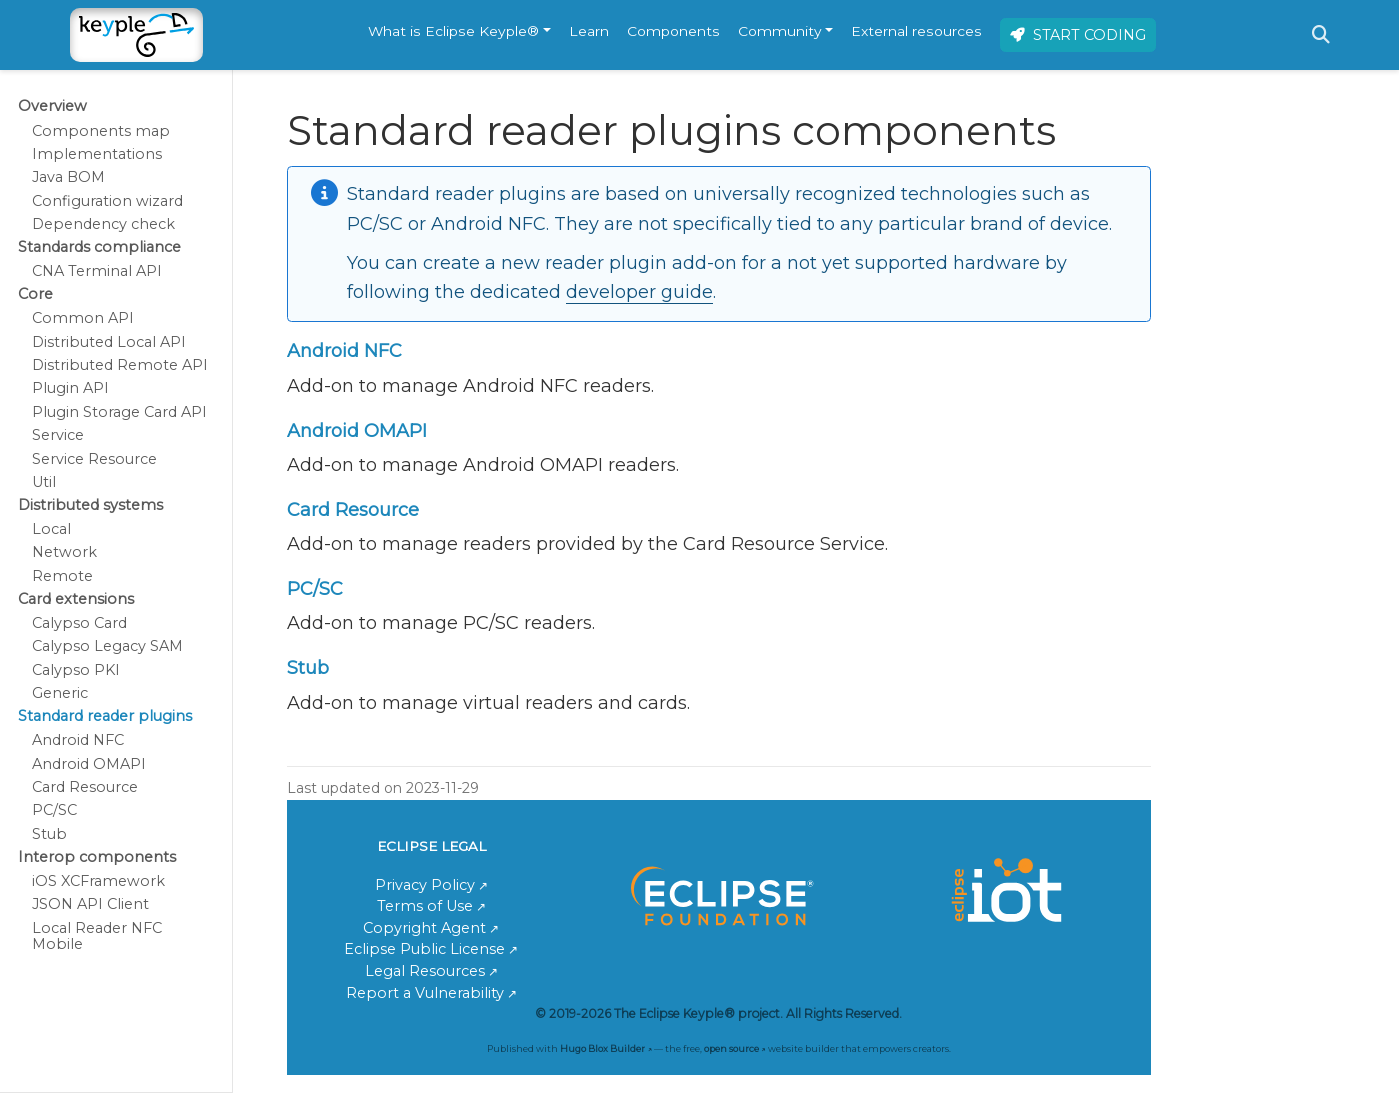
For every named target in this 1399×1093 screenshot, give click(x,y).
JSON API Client (90, 904)
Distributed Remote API (120, 365)
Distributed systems (90, 505)
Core (35, 294)
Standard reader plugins (105, 716)
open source (731, 1048)
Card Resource (85, 787)
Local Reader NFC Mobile (97, 936)
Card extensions (76, 599)
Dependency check (103, 224)
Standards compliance (99, 247)
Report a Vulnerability (425, 993)
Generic (60, 693)
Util (44, 482)
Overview (52, 106)
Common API (83, 318)
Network (64, 552)
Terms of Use (425, 906)
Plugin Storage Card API (119, 412)
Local (51, 529)
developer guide (639, 292)
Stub (49, 834)
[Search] (1321, 35)
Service (58, 435)
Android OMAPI (89, 764)
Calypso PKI (76, 670)
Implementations (97, 154)
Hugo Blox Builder (602, 1048)
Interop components (97, 857)
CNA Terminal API (97, 271)
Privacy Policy (425, 885)
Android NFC (78, 740)
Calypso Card (79, 623)
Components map (101, 131)
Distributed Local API (109, 342)
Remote (62, 576)
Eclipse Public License (424, 949)
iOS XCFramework (98, 881)
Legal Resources (425, 971)
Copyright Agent (424, 928)
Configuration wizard (107, 201)
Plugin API (70, 388)
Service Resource (94, 459)
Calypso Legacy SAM (107, 646)
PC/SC (54, 810)
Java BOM (68, 177)
